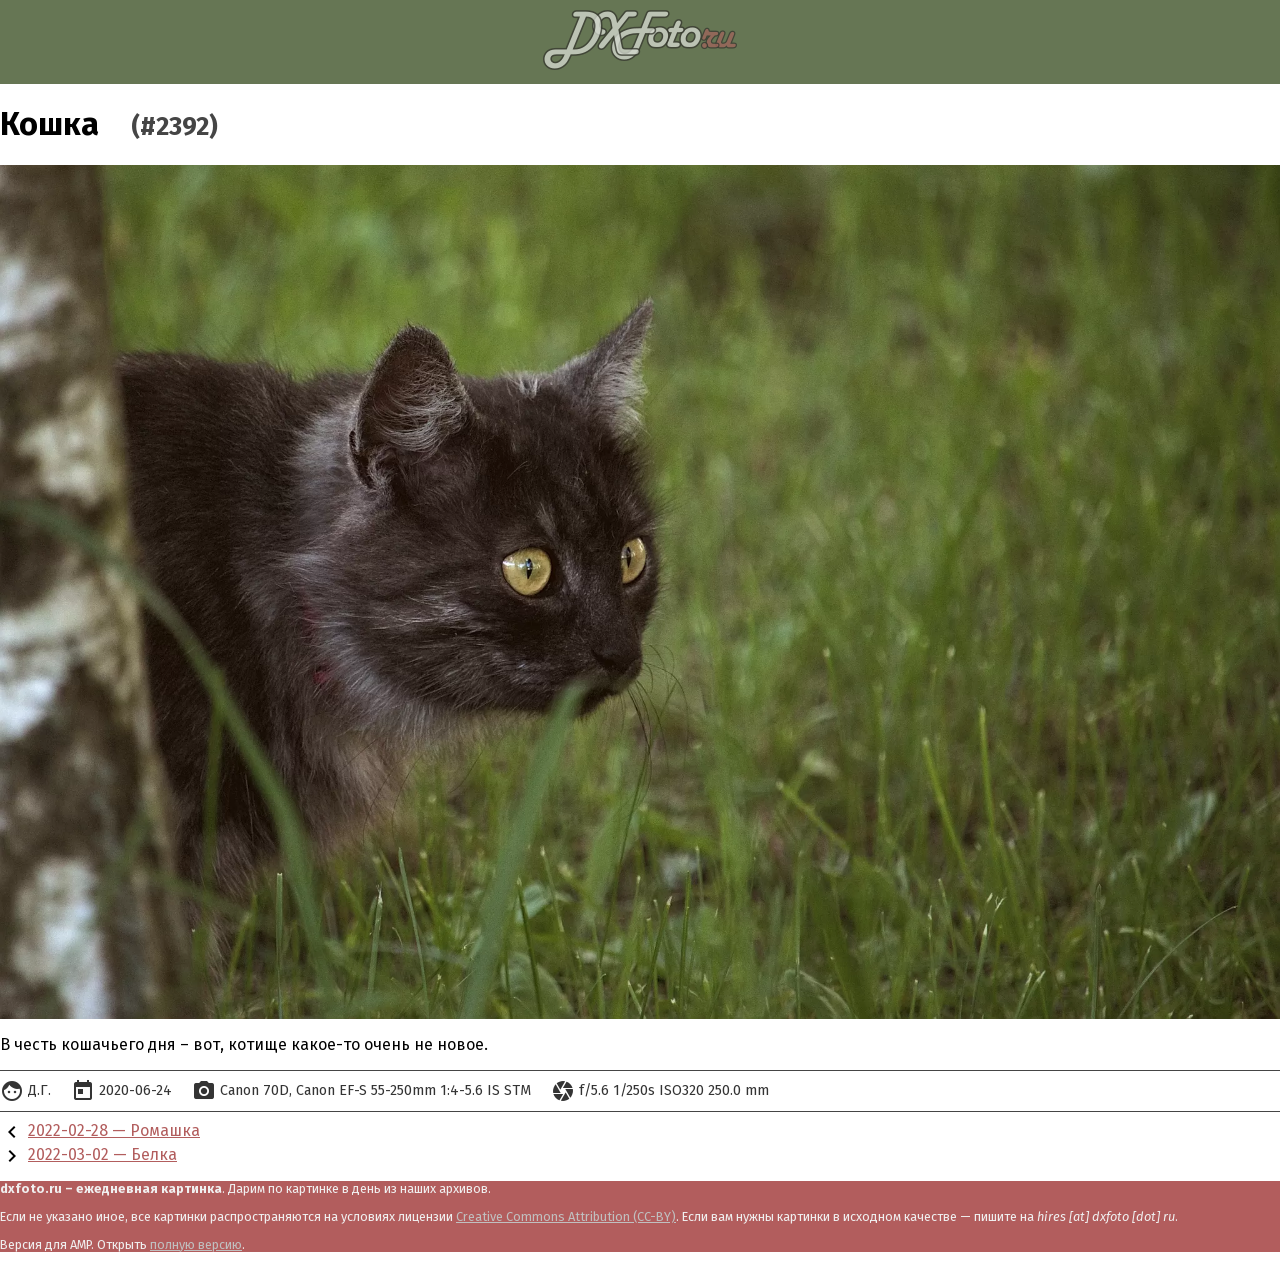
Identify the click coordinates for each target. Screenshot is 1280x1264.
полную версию (196, 1244)
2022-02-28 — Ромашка (114, 1130)
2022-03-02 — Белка (102, 1154)
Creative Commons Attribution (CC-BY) (566, 1216)
